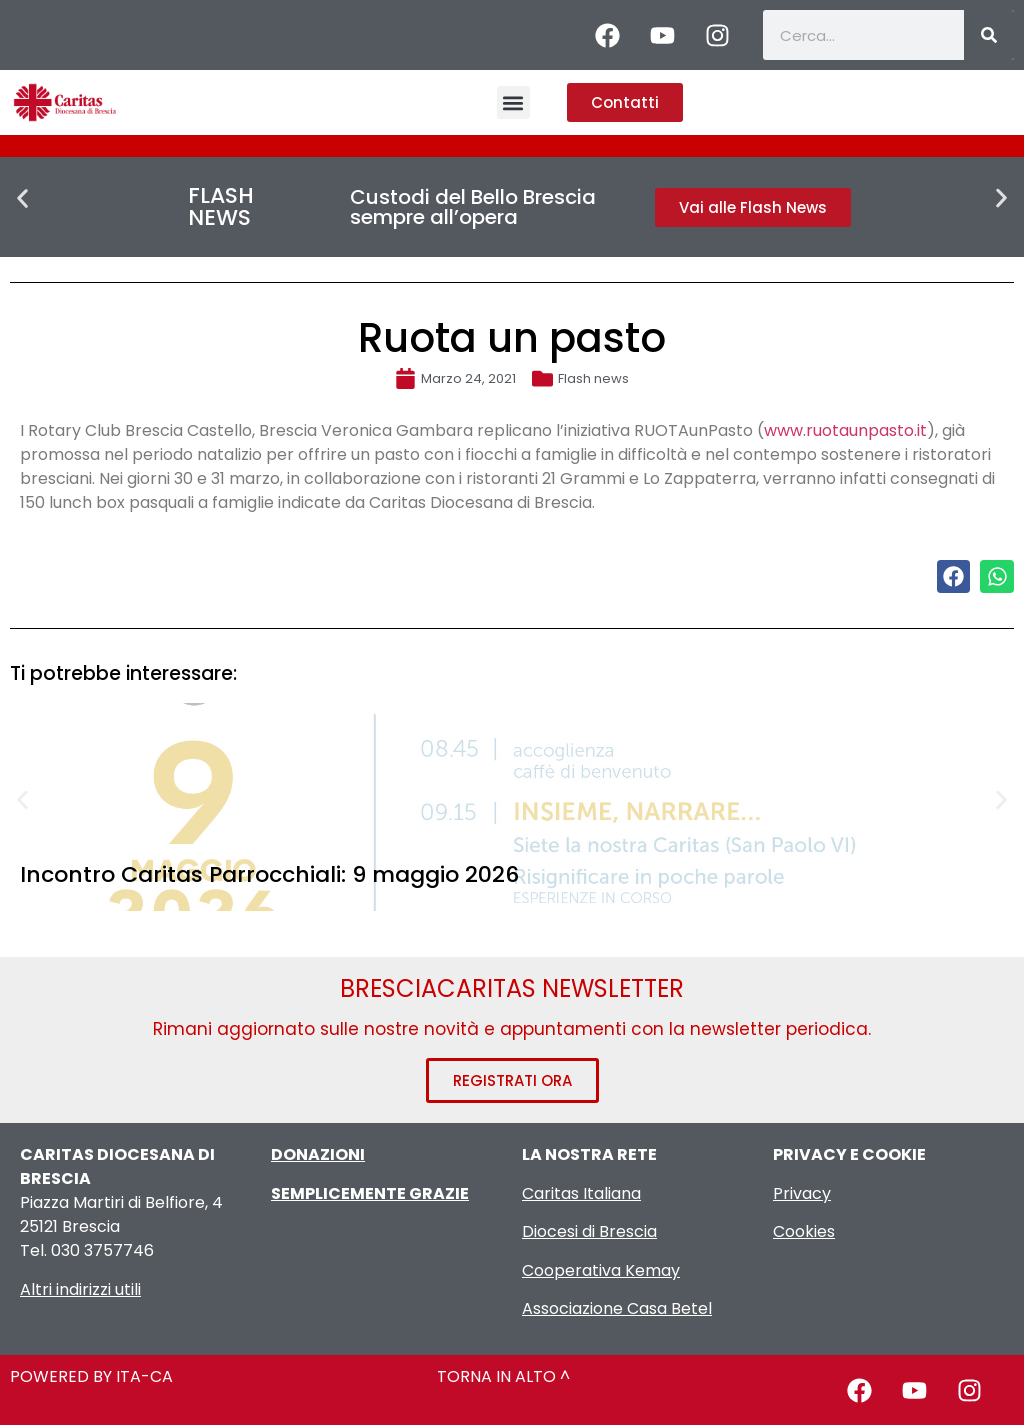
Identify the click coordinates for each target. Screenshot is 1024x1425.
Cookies (804, 1231)
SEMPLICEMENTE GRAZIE (370, 1193)
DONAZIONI (318, 1154)
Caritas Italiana (581, 1193)
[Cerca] (989, 35)
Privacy (802, 1193)
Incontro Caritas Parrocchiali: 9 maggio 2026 (269, 874)
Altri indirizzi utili (80, 1289)
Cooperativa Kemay (601, 1270)
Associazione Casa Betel (617, 1308)
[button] (513, 102)
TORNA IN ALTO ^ (503, 1376)
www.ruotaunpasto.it (845, 430)
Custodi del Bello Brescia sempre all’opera (473, 207)
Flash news (593, 378)
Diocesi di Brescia (589, 1231)
